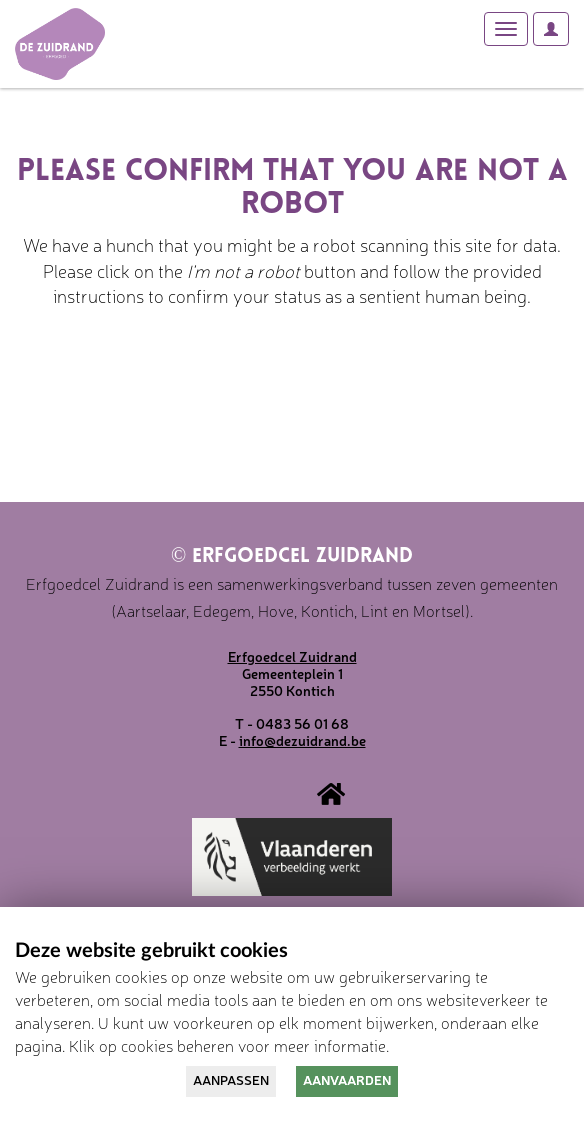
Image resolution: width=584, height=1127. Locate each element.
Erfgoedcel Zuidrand (292, 557)
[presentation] (182, 372)
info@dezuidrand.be (302, 740)
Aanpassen (231, 1079)
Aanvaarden (347, 1079)
